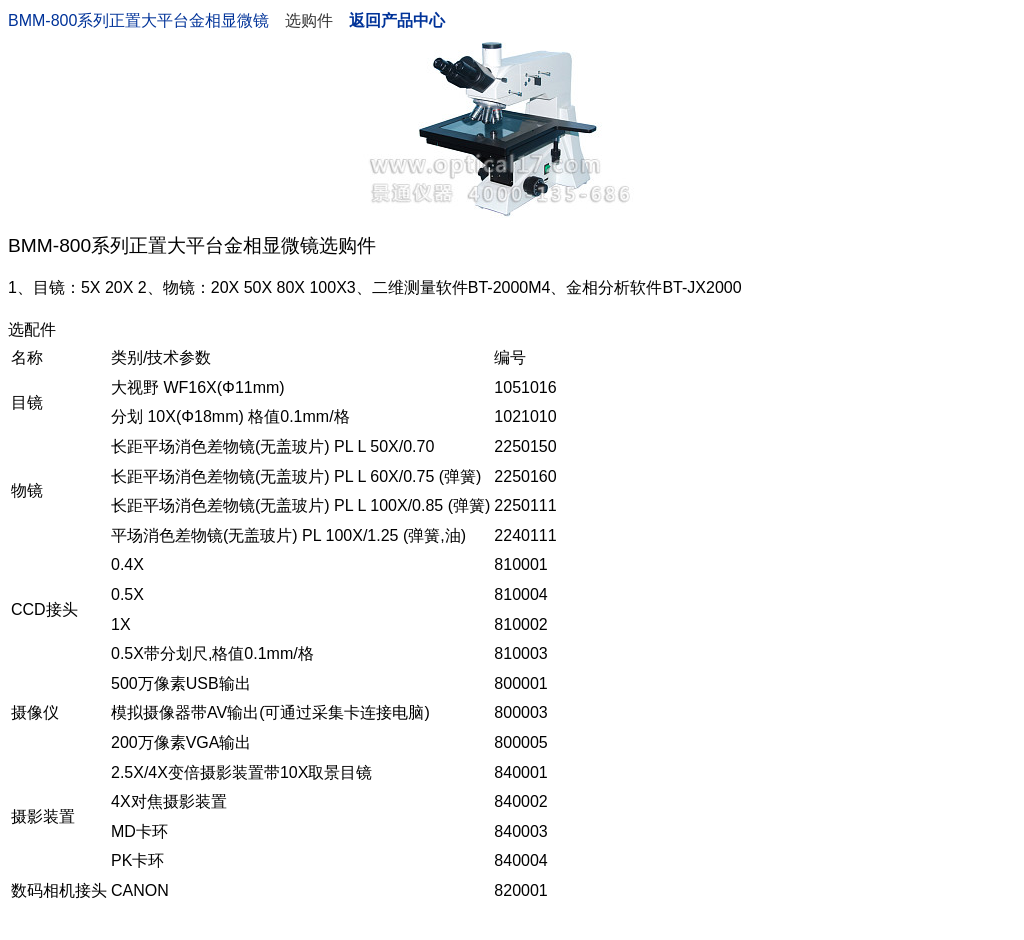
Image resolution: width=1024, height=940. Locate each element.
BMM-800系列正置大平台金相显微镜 (138, 20)
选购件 (309, 20)
